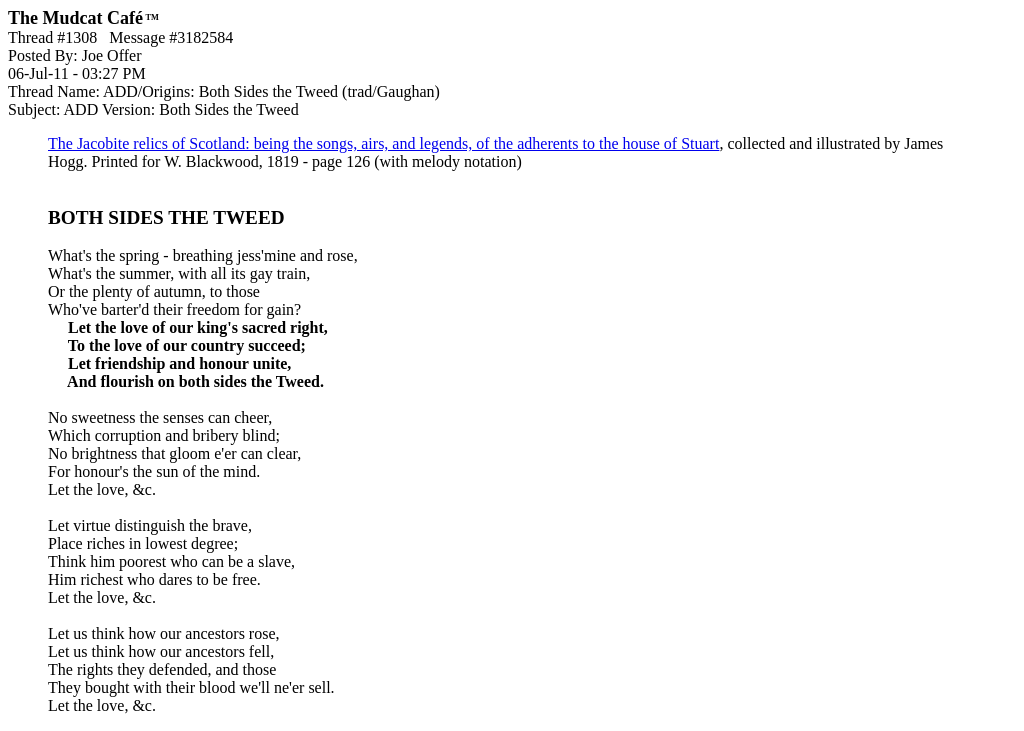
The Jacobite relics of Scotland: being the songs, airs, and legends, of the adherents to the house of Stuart (383, 143)
